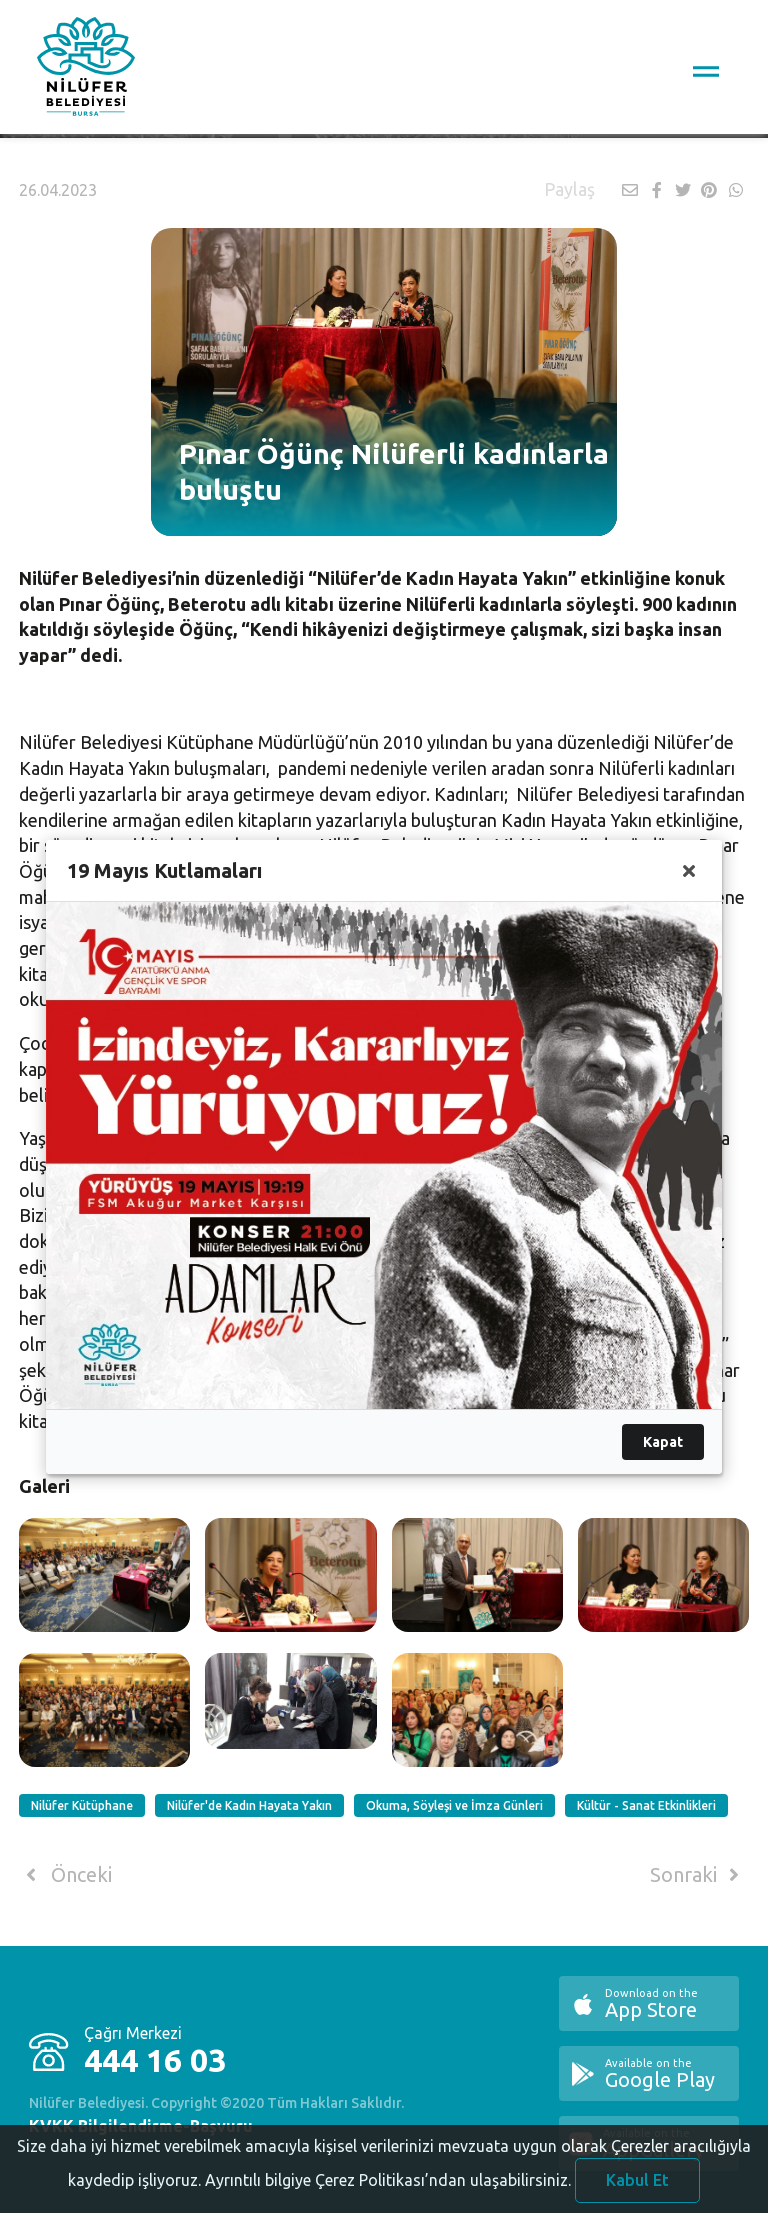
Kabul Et (637, 2180)
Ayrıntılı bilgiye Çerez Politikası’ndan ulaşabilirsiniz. (388, 2180)
